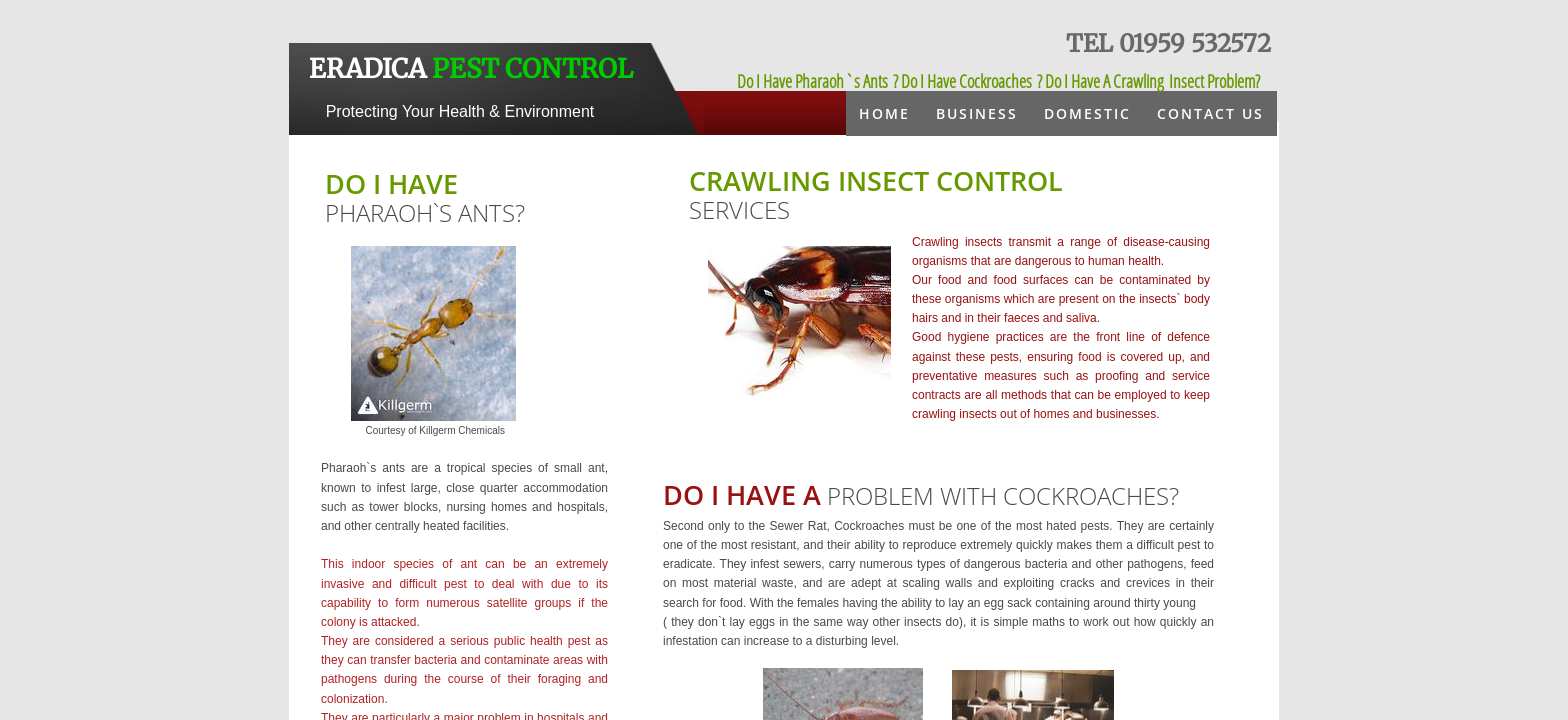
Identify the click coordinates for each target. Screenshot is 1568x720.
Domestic (1087, 113)
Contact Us (1210, 113)
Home (884, 113)
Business (977, 113)
